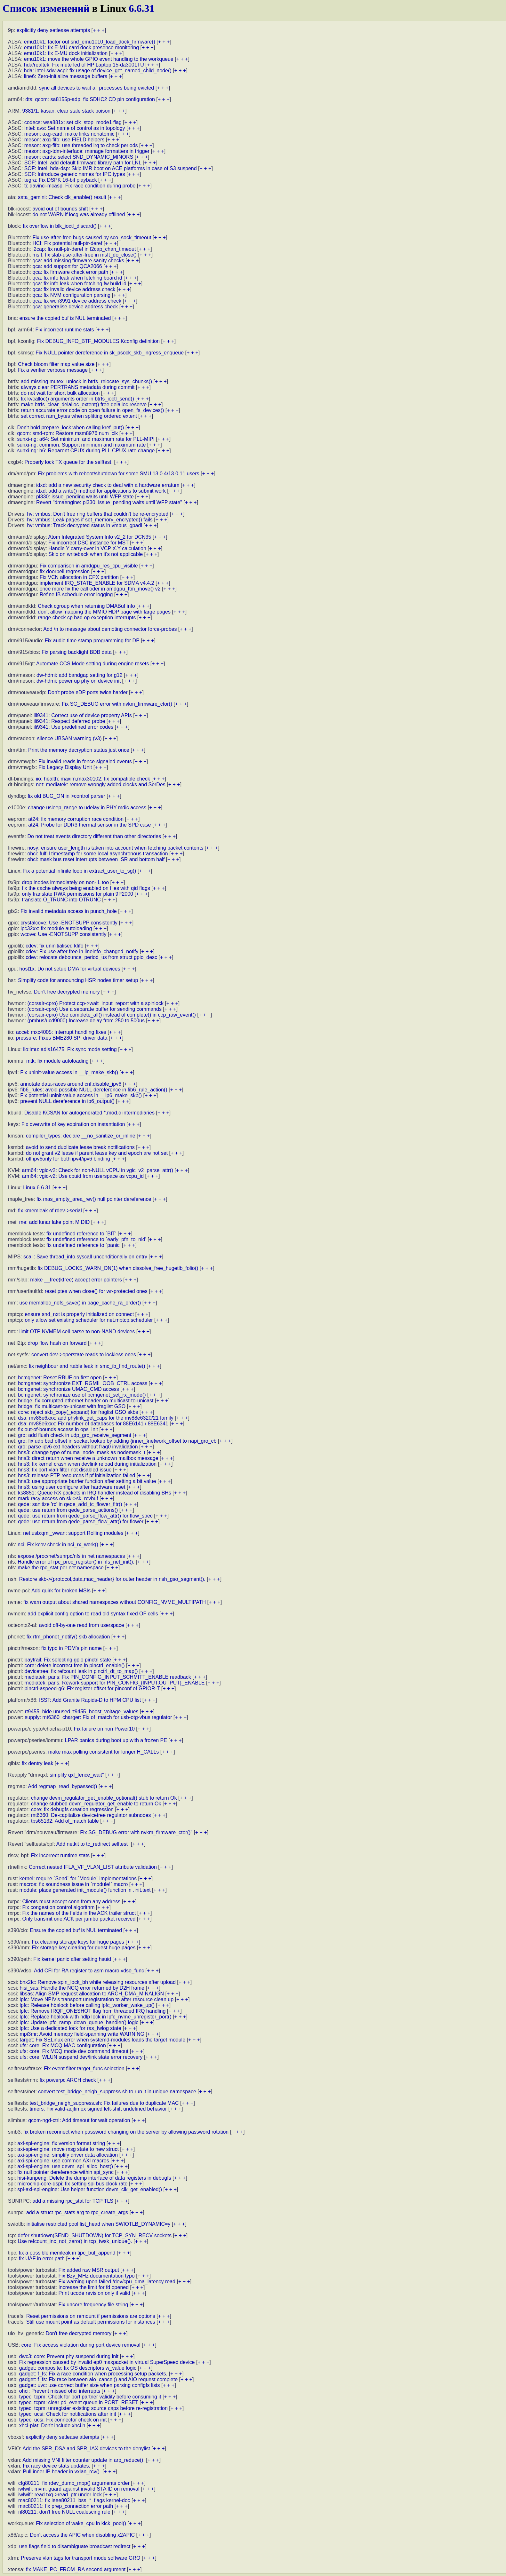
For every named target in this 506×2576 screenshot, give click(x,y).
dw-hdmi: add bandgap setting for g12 (79, 675)
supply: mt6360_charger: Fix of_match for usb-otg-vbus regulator (98, 1717)
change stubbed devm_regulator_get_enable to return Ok (96, 1803)
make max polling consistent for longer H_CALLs (103, 1752)
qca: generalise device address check (75, 306)
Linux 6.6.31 (37, 1187)
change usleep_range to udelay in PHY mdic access (87, 807)
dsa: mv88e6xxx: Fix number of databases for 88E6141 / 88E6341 (93, 1423)
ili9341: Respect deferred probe (69, 721)
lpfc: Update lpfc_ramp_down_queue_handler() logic (79, 2022)
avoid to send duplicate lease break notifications (80, 1147)
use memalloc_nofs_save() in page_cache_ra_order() (80, 1302)
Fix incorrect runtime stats (64, 329)
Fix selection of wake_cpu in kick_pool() (81, 2523)
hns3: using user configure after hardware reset (71, 1487)
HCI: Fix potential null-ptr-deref (67, 243)
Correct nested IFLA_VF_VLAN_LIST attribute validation (93, 1867)
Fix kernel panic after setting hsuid (72, 1959)
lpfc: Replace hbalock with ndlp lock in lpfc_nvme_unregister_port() (95, 2016)
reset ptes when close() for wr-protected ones (96, 1291)
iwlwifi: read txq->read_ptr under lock (60, 2494)
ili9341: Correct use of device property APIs (83, 715)
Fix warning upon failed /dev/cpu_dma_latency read (116, 2281)
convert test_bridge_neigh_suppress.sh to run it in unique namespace (117, 2091)
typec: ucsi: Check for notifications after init (67, 2414)
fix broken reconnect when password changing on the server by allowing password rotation (126, 2132)
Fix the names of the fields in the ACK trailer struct (79, 1913)
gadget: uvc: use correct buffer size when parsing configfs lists (89, 2385)
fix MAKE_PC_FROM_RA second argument (75, 2569)
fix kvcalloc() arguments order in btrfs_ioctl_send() (77, 398)
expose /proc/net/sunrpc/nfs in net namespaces (71, 1556)
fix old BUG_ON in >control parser (66, 796)
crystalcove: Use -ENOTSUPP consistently (68, 922)
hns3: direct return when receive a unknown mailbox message (88, 1458)
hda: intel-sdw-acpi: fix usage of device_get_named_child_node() (98, 70)
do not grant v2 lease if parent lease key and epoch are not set (97, 1153)
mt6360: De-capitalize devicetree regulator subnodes (91, 1815)
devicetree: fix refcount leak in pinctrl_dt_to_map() (81, 1671)
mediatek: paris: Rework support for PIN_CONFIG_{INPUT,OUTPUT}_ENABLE (115, 1682)
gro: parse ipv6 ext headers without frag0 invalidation (78, 1446)
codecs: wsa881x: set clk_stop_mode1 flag (73, 122)
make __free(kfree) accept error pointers (76, 1279)
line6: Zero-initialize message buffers (65, 76)
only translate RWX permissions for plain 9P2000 (77, 894)
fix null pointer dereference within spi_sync (65, 2172)
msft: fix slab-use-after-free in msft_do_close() (85, 255)
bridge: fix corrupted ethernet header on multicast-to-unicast (85, 1400)
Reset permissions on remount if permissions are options (90, 2316)
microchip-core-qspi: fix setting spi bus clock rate (72, 2183)
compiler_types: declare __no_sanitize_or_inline (80, 1135)
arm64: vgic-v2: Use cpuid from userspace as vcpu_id (83, 1176)
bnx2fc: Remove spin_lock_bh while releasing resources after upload (97, 1982)
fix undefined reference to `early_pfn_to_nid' (96, 1239)
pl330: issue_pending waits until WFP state (85, 496)
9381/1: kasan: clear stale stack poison (66, 111)
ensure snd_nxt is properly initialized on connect (79, 1314)
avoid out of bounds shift (60, 208)
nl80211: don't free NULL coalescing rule (64, 2512)
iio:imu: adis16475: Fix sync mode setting (70, 1049)
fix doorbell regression (65, 571)
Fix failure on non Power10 (104, 1729)
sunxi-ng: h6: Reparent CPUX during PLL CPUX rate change (86, 450)
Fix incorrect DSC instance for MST (88, 542)
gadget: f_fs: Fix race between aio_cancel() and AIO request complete (98, 2379)
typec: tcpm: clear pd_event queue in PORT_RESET (78, 2402)
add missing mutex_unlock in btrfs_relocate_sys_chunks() (86, 381)
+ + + (99, 30)
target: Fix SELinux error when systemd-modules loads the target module (102, 2039)
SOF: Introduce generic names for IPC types (74, 174)
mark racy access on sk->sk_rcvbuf (58, 1498)
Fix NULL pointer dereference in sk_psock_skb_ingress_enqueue (110, 352)
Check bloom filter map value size (56, 364)
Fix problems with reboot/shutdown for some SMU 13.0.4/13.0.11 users (118, 473)
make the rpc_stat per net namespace (61, 1567)
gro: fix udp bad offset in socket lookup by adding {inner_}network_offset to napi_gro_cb (117, 1441)
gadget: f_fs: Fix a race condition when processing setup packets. (93, 2373)
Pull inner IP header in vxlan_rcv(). (62, 2471)
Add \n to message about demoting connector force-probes (110, 629)
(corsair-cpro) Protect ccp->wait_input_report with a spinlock (95, 1003)
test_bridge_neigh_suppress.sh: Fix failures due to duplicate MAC (104, 2103)
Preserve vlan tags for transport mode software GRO (80, 2558)
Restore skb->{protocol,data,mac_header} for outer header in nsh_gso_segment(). (112, 1579)
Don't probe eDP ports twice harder (88, 692)
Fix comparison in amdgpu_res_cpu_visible (89, 565)
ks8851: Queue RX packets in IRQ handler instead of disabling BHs (94, 1492)
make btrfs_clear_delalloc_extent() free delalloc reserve (84, 404)
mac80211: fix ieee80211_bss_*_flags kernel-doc (74, 2500)
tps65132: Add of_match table (65, 1821)
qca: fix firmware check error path (70, 272)
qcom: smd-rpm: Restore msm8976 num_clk (67, 433)
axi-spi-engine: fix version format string (61, 2143)
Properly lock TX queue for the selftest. (69, 462)
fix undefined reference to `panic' (83, 1245)
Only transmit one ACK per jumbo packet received (78, 1919)
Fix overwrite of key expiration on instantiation (73, 1124)
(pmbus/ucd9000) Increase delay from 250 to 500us (85, 1020)
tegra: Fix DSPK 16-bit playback (60, 180)
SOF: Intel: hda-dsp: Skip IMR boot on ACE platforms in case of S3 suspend (110, 168)
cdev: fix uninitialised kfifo (55, 945)
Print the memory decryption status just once (78, 750)
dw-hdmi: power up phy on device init (78, 681)
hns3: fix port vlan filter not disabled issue (65, 1469)
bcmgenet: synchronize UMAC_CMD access (68, 1389)
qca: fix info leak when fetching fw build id (80, 283)
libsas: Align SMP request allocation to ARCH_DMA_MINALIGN (92, 1993)
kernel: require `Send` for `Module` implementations (78, 1878)
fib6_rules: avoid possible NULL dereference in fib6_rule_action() (93, 1089)
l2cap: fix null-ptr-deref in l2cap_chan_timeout (84, 249)
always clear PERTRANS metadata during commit (77, 387)
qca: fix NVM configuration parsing (72, 295)
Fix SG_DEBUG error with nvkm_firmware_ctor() (117, 704)
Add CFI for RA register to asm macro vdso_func (89, 1970)
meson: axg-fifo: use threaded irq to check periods (81, 145)
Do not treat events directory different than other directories (94, 836)
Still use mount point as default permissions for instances (90, 2322)
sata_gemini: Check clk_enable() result (62, 197)
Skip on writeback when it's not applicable (95, 554)
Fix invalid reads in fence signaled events (85, 761)
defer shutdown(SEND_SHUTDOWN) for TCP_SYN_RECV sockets (95, 2235)
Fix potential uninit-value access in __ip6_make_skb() (81, 1095)
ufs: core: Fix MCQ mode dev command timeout (74, 2051)
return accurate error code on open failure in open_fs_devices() (92, 410)
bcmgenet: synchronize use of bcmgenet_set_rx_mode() (82, 1395)
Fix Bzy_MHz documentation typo (96, 2276)
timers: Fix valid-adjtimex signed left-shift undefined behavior (98, 2109)
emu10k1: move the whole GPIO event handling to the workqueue (98, 59)
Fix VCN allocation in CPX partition (79, 577)
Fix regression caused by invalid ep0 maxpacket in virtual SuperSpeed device (107, 2362)
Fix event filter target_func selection (84, 2068)
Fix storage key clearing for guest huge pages (84, 1947)
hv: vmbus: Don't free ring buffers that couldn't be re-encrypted (98, 514)
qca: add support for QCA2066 (67, 266)
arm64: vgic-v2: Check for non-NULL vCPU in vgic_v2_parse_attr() (97, 1170)
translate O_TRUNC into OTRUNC (61, 899)
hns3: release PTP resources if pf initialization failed (76, 1475)
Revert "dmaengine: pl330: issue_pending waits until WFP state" (109, 502)
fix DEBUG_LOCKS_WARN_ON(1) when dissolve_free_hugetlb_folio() (117, 1268)
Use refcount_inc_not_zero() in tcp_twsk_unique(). (75, 2241)
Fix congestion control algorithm (58, 1907)
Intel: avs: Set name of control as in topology (74, 128)
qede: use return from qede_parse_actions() (68, 1510)
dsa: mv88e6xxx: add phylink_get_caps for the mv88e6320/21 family (95, 1418)
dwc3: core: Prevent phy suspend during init (68, 2356)
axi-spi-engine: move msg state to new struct (68, 2149)
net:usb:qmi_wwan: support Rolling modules (73, 1533)
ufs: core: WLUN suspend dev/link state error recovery (81, 2057)
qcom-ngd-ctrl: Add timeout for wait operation (79, 2120)
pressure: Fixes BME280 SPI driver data (61, 1038)
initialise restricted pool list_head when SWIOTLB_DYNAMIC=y (99, 2224)
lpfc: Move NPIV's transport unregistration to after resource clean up (96, 1999)
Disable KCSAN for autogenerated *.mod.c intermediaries (89, 1112)
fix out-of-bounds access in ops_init (58, 1429)
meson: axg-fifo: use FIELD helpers (64, 139)
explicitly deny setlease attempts (53, 30)
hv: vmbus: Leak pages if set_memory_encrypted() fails (90, 519)
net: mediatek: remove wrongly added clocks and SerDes (100, 784)
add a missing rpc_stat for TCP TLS (72, 2201)
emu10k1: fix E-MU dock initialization (66, 53)
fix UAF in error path (42, 2258)
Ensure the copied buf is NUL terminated (76, 1930)
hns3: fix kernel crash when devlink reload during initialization (87, 1464)
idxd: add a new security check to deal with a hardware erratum (107, 485)
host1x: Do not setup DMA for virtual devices (70, 968)
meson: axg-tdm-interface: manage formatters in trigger (86, 151)
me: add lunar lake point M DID (54, 1222)
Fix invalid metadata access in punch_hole (68, 911)
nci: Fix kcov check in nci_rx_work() (58, 1544)
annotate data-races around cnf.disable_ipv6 (70, 1084)
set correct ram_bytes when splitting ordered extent (79, 416)
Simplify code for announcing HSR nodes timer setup (78, 980)
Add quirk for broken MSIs (61, 1590)
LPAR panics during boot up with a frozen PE (116, 1740)
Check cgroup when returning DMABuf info (86, 606)
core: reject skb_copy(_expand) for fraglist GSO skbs (78, 1412)
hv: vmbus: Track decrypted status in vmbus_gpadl (84, 525)
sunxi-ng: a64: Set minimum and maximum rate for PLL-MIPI (86, 439)
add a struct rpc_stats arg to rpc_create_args (77, 2212)
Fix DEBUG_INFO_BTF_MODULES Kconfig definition (98, 341)
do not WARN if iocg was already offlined (78, 214)
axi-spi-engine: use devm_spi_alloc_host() (65, 2166)
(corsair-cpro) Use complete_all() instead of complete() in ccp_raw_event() (111, 1015)
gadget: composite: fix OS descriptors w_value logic (77, 2368)
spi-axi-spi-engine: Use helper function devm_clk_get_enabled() (89, 2189)
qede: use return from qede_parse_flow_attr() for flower (80, 1521)
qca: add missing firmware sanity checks (78, 260)
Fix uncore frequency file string (93, 2304)
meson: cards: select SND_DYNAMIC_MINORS (78, 157)
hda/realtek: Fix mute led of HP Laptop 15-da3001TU (84, 64)
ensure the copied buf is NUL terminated (65, 318)
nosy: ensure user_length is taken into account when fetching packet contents (115, 848)
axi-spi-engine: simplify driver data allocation (67, 2155)
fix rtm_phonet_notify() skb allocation (68, 1636)
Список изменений (46, 8)
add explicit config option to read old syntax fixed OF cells (93, 1613)
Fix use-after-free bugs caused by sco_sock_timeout (92, 237)
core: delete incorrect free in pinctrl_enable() (75, 1665)
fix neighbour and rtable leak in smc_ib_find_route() (87, 1366)
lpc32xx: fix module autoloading (56, 928)
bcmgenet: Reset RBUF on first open (59, 1377)
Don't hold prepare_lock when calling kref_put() (70, 427)
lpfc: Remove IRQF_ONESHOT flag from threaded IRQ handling (92, 2011)
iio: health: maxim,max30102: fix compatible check (93, 778)
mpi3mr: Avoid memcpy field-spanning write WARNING (82, 2034)
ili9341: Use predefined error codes (73, 727)
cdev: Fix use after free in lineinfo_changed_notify (82, 951)
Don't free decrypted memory (67, 992)
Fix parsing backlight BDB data (77, 652)
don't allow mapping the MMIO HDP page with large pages (104, 611)
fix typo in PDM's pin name (71, 1648)
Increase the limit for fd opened (93, 2287)
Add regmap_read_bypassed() (62, 1786)
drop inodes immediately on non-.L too (65, 882)
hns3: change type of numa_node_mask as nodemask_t (81, 1452)
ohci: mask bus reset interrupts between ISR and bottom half (96, 859)
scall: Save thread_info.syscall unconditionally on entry (85, 1256)
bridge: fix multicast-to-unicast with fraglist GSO (71, 1406)
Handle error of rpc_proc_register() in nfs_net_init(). (76, 1562)
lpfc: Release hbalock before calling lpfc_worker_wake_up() (87, 2005)
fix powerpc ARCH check (68, 2080)
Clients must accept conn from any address (71, 1901)
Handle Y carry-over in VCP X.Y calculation (97, 548)
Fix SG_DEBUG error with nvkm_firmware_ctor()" (136, 1832)
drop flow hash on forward (57, 1343)
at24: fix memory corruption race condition (76, 819)
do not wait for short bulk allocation (60, 393)
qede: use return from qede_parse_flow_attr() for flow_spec (85, 1515)
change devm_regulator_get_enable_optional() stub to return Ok (104, 1798)
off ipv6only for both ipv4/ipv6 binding (68, 1158)
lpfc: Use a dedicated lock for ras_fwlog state (70, 2028)
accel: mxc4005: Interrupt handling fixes (61, 1032)
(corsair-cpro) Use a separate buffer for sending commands (94, 1009)
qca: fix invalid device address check (74, 289)
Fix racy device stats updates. (56, 2466)
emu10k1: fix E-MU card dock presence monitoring (81, 47)
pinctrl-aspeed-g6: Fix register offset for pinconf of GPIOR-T (92, 1688)
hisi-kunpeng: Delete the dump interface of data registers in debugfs (94, 2178)
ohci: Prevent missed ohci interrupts (59, 2391)
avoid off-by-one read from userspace (81, 1625)
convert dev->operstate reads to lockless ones (83, 1354)
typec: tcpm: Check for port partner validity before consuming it (90, 2396)
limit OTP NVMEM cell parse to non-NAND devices (77, 1331)
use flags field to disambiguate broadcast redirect (75, 2546)
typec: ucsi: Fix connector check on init (63, 2419)
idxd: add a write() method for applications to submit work (101, 491)
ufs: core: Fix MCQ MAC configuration (63, 2045)
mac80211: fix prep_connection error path (65, 2506)
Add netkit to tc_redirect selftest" (93, 1844)
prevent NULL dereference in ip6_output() (67, 1101)
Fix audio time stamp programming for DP (92, 640)
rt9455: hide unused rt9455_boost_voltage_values (81, 1711)
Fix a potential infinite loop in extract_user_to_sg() (79, 871)
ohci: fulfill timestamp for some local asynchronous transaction (97, 853)
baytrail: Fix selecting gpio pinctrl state (68, 1659)
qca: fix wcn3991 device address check (77, 301)
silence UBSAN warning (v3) (69, 738)
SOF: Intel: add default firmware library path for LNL (82, 162)
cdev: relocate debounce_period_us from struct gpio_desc (91, 957)
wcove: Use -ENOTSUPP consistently (63, 934)
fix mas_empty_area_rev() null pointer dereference (93, 1199)
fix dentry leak (37, 1763)
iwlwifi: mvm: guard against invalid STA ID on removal (79, 2489)
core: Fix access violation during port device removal (81, 2345)
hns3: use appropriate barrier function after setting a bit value (87, 1481)
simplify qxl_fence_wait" (77, 1775)
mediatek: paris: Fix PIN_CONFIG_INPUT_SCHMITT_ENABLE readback (108, 1677)
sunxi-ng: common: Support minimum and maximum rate (81, 445)
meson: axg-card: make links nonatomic (69, 134)
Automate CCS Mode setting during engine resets (92, 663)
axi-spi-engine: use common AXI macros (63, 2160)
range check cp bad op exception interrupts (87, 617)
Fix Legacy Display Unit (65, 767)
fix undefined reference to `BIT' (81, 1233)
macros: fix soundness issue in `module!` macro (74, 1884)
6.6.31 (142, 8)
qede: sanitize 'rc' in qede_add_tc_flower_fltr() (70, 1504)
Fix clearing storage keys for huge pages (78, 1942)
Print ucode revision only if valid (94, 2293)
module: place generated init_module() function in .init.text (85, 1890)
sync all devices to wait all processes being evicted (96, 88)
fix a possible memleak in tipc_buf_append (67, 2252)
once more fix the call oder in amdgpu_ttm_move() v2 (100, 588)
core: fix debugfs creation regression (72, 1809)
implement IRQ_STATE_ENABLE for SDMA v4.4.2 (97, 583)
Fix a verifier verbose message (53, 370)
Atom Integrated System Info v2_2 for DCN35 (99, 537)
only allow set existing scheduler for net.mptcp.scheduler (89, 1320)
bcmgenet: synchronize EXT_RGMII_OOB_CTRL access (82, 1383)
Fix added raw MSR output (88, 2270)
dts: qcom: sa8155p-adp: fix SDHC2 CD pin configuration (90, 99)
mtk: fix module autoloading (57, 1061)
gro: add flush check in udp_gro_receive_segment (74, 1435)
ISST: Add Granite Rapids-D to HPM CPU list (90, 1700)
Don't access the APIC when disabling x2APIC (82, 2535)
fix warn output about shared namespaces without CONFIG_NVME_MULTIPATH (114, 1602)
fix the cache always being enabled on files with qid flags (86, 888)
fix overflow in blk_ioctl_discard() (59, 226)
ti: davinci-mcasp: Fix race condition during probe (80, 185)
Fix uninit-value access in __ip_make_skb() (69, 1072)
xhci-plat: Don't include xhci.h (52, 2425)
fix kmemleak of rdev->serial (50, 1210)
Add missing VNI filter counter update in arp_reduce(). (83, 2460)
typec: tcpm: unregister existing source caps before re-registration (93, 2408)
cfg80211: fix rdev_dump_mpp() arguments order (74, 2483)
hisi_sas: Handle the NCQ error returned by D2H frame (82, 1988)
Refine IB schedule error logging (76, 594)
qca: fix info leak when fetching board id (77, 278)
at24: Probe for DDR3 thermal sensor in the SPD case (89, 825)
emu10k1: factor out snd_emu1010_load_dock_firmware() (89, 41)
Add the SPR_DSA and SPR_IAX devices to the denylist (86, 2448)
